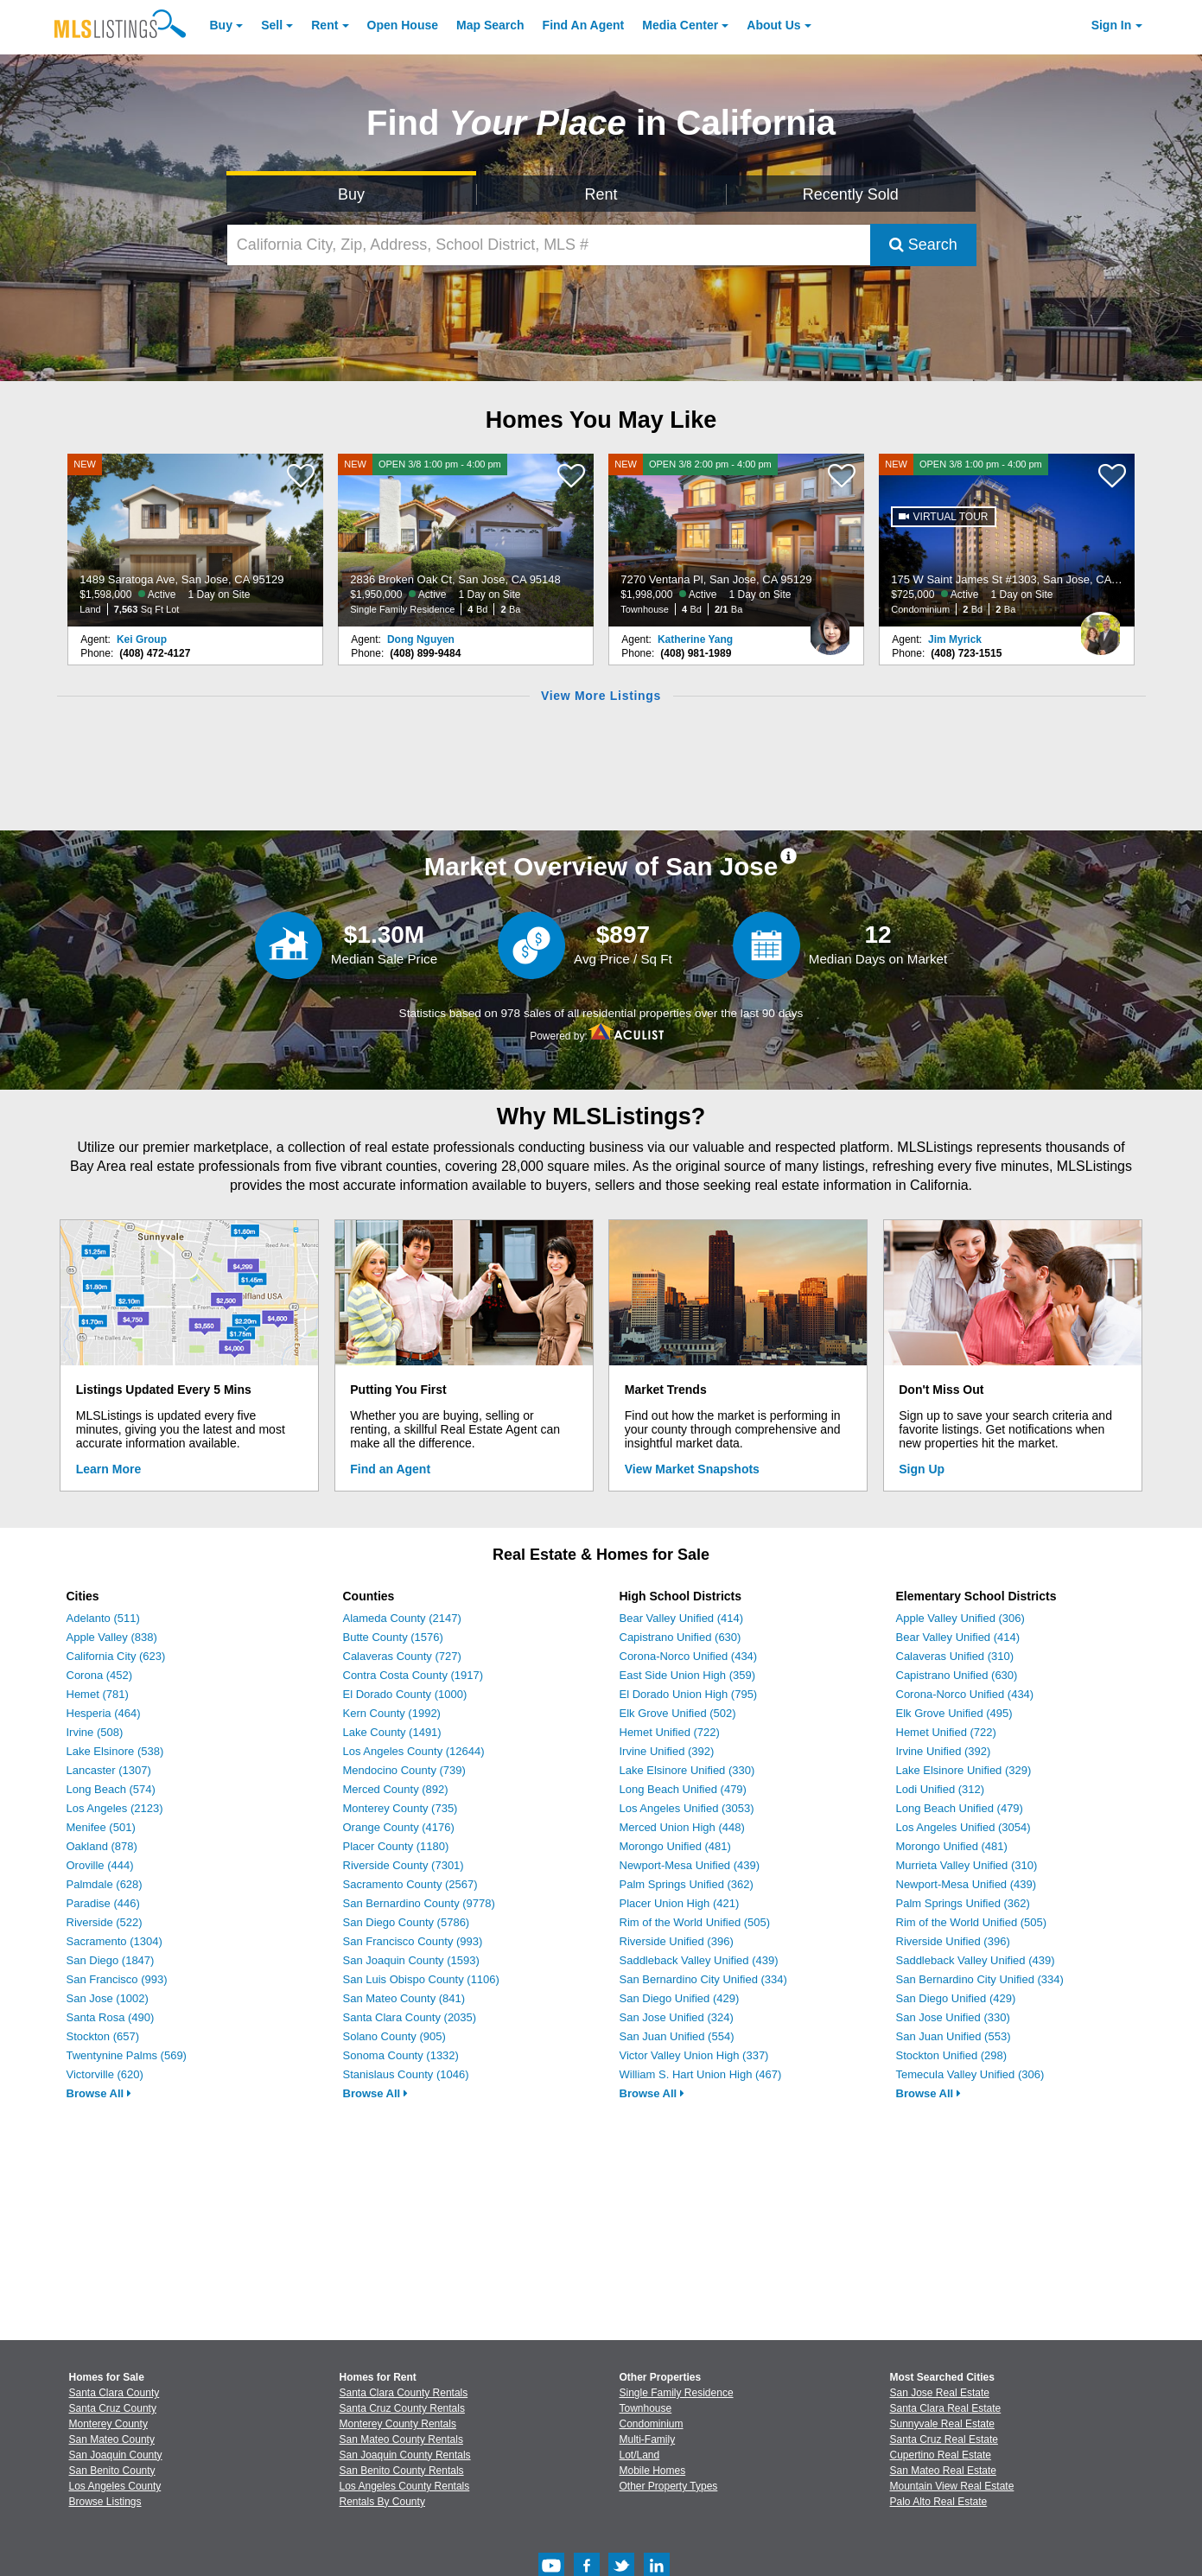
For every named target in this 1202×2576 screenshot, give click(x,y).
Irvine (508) (95, 1732)
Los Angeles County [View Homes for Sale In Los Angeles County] (115, 2486)
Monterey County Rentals (398, 2424)
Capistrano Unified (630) (680, 1637)
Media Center (680, 25)
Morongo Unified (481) (675, 1846)
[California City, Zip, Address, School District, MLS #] (548, 245)
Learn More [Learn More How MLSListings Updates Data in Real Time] (108, 1469)
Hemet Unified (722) (670, 1732)
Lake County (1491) (392, 1732)
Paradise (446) (103, 1903)
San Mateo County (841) (404, 1998)
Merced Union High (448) (682, 1827)
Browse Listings (105, 2502)
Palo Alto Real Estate (939, 2502)
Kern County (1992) (392, 1713)
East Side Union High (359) (688, 1675)
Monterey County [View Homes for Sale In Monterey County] (108, 2424)
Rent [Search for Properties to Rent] (600, 194)
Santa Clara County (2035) (410, 2017)
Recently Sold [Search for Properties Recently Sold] (851, 194)
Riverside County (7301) (403, 1865)
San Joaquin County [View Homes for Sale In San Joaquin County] (115, 2455)
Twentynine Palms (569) (127, 2055)
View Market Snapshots (692, 1469)
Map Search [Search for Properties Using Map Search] (490, 25)
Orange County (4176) (399, 1827)
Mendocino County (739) (404, 1770)
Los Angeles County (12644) (414, 1751)
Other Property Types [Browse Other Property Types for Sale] (669, 2486)
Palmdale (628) (105, 1884)
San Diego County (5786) (406, 1922)
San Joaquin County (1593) (411, 1960)
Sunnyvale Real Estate (942, 2424)
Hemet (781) (98, 1694)
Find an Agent (390, 1469)
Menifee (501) (101, 1827)
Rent (324, 25)
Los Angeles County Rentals (405, 2486)
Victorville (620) (105, 2074)
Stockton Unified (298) (952, 2055)
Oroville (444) (100, 1865)
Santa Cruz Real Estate (944, 2439)
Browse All (99, 2093)
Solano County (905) (394, 2036)
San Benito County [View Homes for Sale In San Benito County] (112, 2471)
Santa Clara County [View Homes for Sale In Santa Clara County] (114, 2393)
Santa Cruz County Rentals (402, 2408)
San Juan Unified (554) (677, 2036)
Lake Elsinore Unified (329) (964, 1770)
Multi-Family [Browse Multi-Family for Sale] (648, 2439)
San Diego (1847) (111, 1960)
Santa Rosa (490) (111, 2017)
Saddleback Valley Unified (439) (699, 1960)
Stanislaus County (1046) (406, 2074)
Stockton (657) (103, 2036)
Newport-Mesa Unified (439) (690, 1865)
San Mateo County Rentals (401, 2439)
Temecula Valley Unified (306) (970, 2074)
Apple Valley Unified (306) (960, 1618)
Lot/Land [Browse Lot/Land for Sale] (640, 2455)
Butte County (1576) (393, 1637)
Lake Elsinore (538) (115, 1751)
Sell (272, 25)
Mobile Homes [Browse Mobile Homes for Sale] (653, 2471)
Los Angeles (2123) (115, 1808)
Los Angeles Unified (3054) (963, 1827)
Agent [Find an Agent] (584, 25)
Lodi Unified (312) (940, 1789)
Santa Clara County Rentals (404, 2393)
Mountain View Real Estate (952, 2486)
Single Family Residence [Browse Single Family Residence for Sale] (677, 2393)
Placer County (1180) (396, 1846)
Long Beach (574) (111, 1789)
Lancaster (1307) (109, 1770)
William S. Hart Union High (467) (701, 2074)
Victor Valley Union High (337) (694, 2055)
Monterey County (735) (400, 1808)
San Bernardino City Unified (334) (703, 1979)
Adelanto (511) (103, 1618)
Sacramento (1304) (114, 1941)
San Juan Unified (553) (953, 2036)
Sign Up (921, 1469)
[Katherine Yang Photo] (830, 626)
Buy (221, 25)
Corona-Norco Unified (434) (689, 1656)
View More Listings (601, 696)
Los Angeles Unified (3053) (687, 1808)
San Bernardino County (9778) (419, 1903)
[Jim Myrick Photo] (1101, 626)
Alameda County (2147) (402, 1618)
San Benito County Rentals (402, 2471)
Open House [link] (402, 25)
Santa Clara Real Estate (946, 2408)
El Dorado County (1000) (405, 1694)
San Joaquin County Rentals (405, 2455)
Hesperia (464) (104, 1713)
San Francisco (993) (117, 1979)
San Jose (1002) (108, 1998)
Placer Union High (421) (680, 1903)
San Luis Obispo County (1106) (421, 1979)
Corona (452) (100, 1675)
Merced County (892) (395, 1789)
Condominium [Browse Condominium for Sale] (652, 2424)
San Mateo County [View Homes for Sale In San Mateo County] (112, 2439)
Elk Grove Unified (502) (678, 1713)
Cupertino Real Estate (940, 2455)
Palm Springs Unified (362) (687, 1884)
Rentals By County (382, 2502)
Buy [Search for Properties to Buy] (351, 194)
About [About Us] (773, 25)
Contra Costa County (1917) (413, 1675)
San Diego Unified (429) (680, 1998)
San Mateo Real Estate (943, 2471)
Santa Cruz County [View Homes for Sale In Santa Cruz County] (112, 2408)
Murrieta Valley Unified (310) (967, 1865)
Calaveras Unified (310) (955, 1656)
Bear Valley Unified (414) (682, 1618)
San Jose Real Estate (939, 2393)
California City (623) (116, 1656)
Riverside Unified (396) (677, 1941)
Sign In (1111, 25)
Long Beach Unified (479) (683, 1789)
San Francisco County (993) (413, 1941)
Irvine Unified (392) (667, 1751)
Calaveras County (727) (402, 1656)
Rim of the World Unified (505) (695, 1922)
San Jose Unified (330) (953, 2017)
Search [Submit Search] (923, 244)
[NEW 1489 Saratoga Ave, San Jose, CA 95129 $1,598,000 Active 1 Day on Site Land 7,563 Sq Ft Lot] (195, 540)
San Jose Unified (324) (677, 2017)
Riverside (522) (105, 1922)
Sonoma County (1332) (401, 2055)
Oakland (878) (102, 1846)
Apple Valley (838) (112, 1637)
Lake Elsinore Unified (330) (687, 1770)
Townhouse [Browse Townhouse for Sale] (646, 2408)
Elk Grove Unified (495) (954, 1713)
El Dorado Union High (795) (689, 1694)
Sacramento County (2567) (410, 1884)
